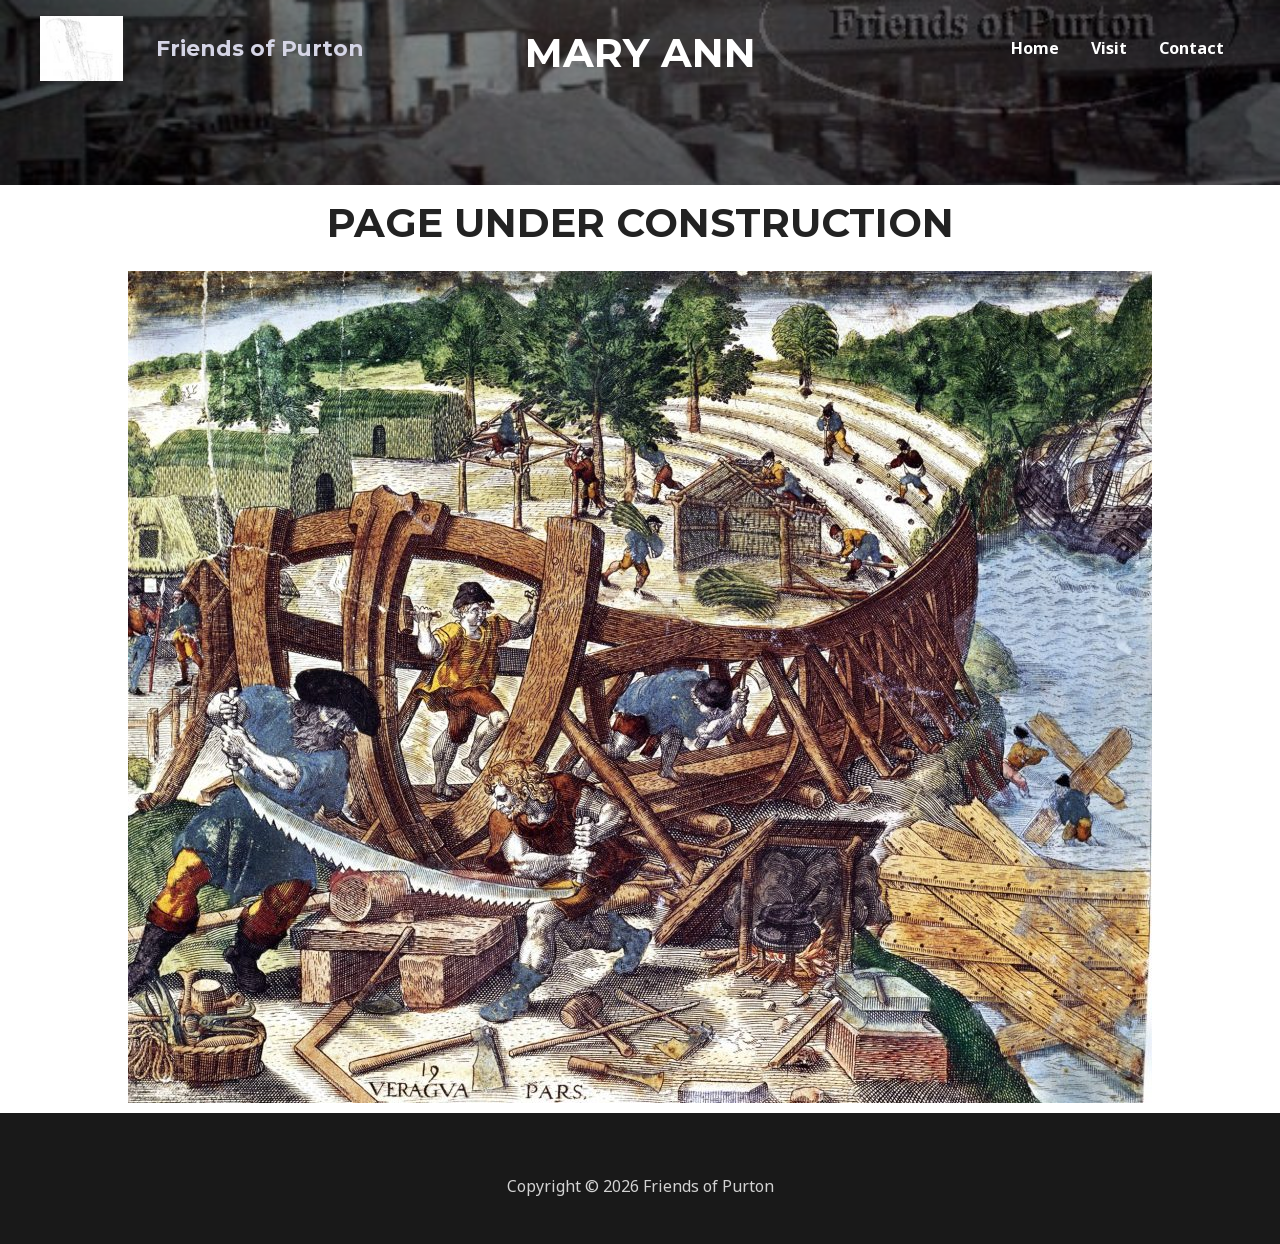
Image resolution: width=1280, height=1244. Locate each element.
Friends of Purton (235, 44)
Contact (1191, 45)
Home (1035, 45)
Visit (1109, 45)
